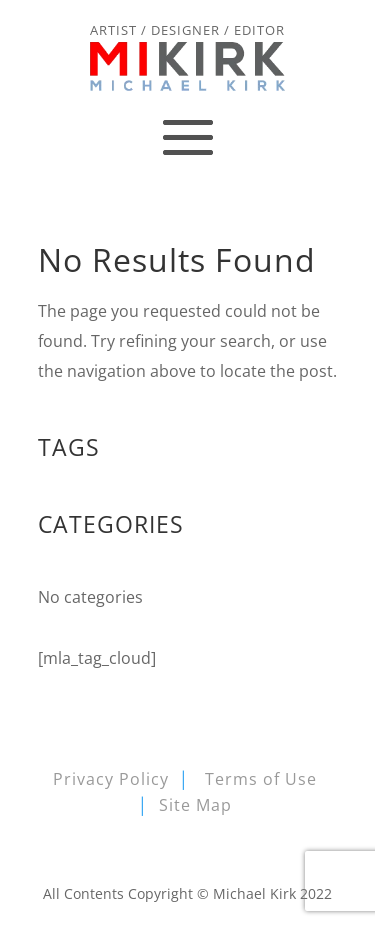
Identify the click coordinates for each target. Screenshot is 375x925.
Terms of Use (261, 779)
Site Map (195, 805)
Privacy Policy (111, 779)
